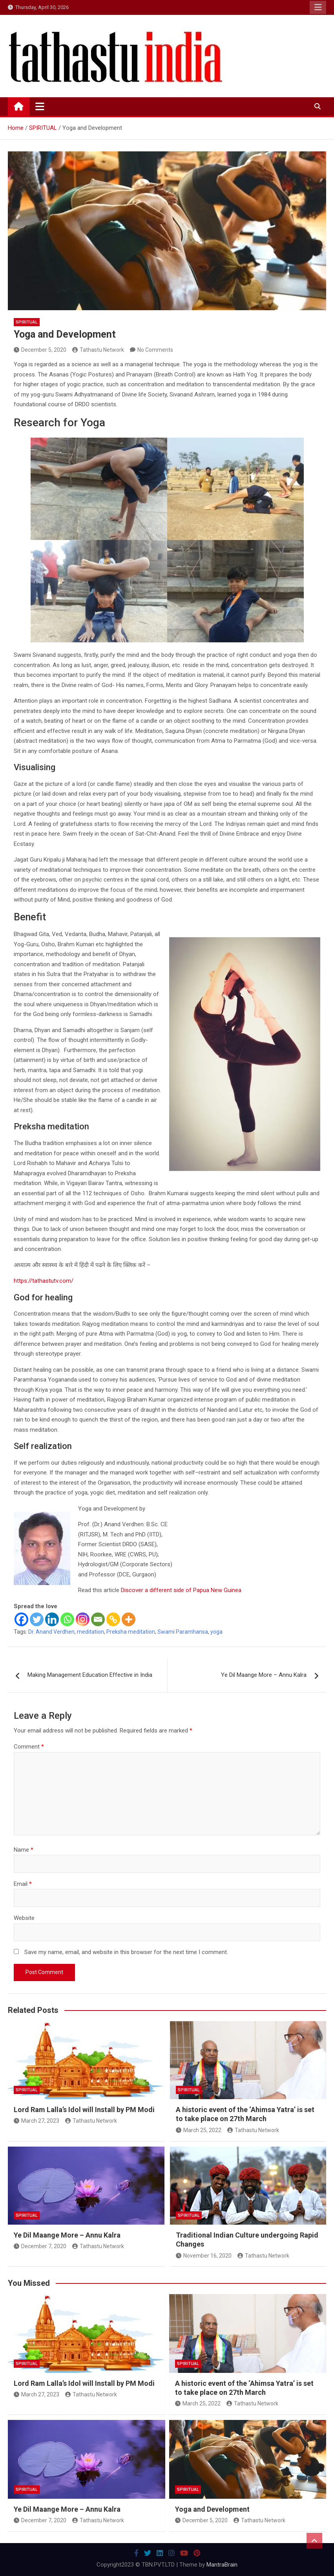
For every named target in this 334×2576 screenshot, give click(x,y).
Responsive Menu (318, 7)
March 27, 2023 (36, 2121)
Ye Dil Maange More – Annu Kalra (264, 1674)
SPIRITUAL (27, 322)
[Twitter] (37, 1619)
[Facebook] (21, 1619)
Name (23, 1849)
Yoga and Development (212, 2509)
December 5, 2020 (40, 350)
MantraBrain (221, 2564)
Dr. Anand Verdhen (51, 1632)
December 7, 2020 (40, 2246)
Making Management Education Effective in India (89, 1674)
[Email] (98, 1619)
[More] (128, 1619)
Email (23, 1883)
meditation (90, 1632)
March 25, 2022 (198, 2130)
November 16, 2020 (204, 2255)
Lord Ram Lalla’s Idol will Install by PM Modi (84, 2109)
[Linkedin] (52, 1619)
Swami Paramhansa (182, 1632)
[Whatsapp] (67, 1619)
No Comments (155, 350)
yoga (216, 1632)
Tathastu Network (98, 350)
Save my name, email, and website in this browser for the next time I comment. (126, 1952)
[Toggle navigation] (39, 106)
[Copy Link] (113, 1619)
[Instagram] (82, 1619)
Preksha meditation (130, 1632)
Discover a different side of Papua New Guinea (181, 1590)
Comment (29, 1746)
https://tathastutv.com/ (43, 1280)
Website (24, 1918)
